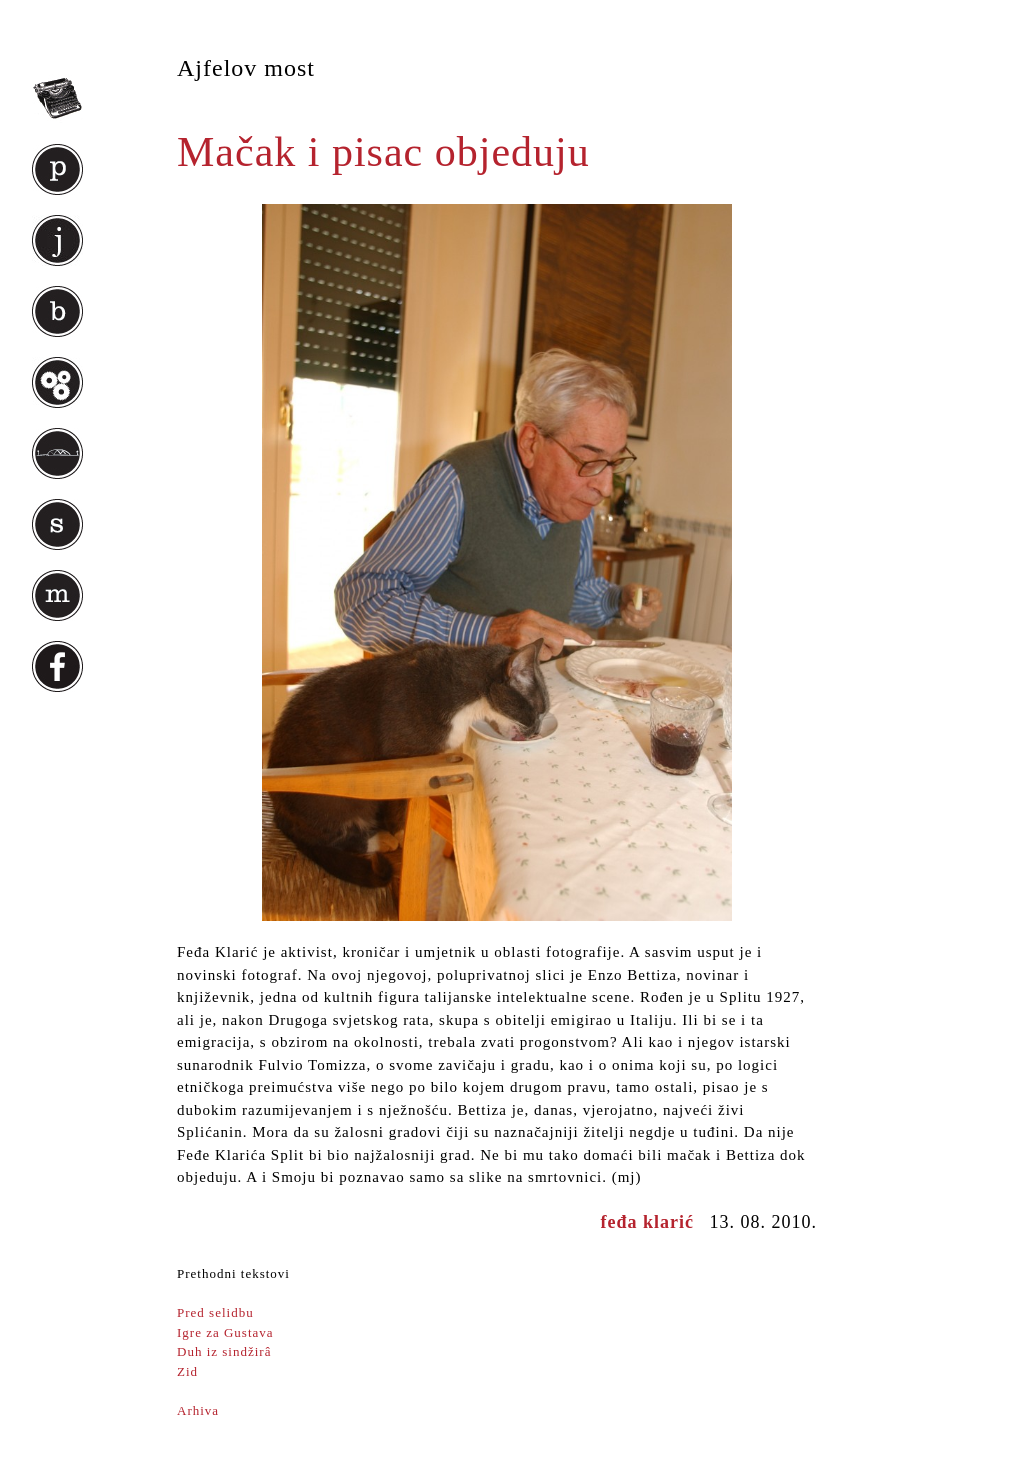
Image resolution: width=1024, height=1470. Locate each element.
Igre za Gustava (225, 1332)
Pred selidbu (215, 1312)
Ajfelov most (246, 68)
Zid (187, 1371)
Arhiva (198, 1410)
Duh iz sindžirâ (224, 1351)
